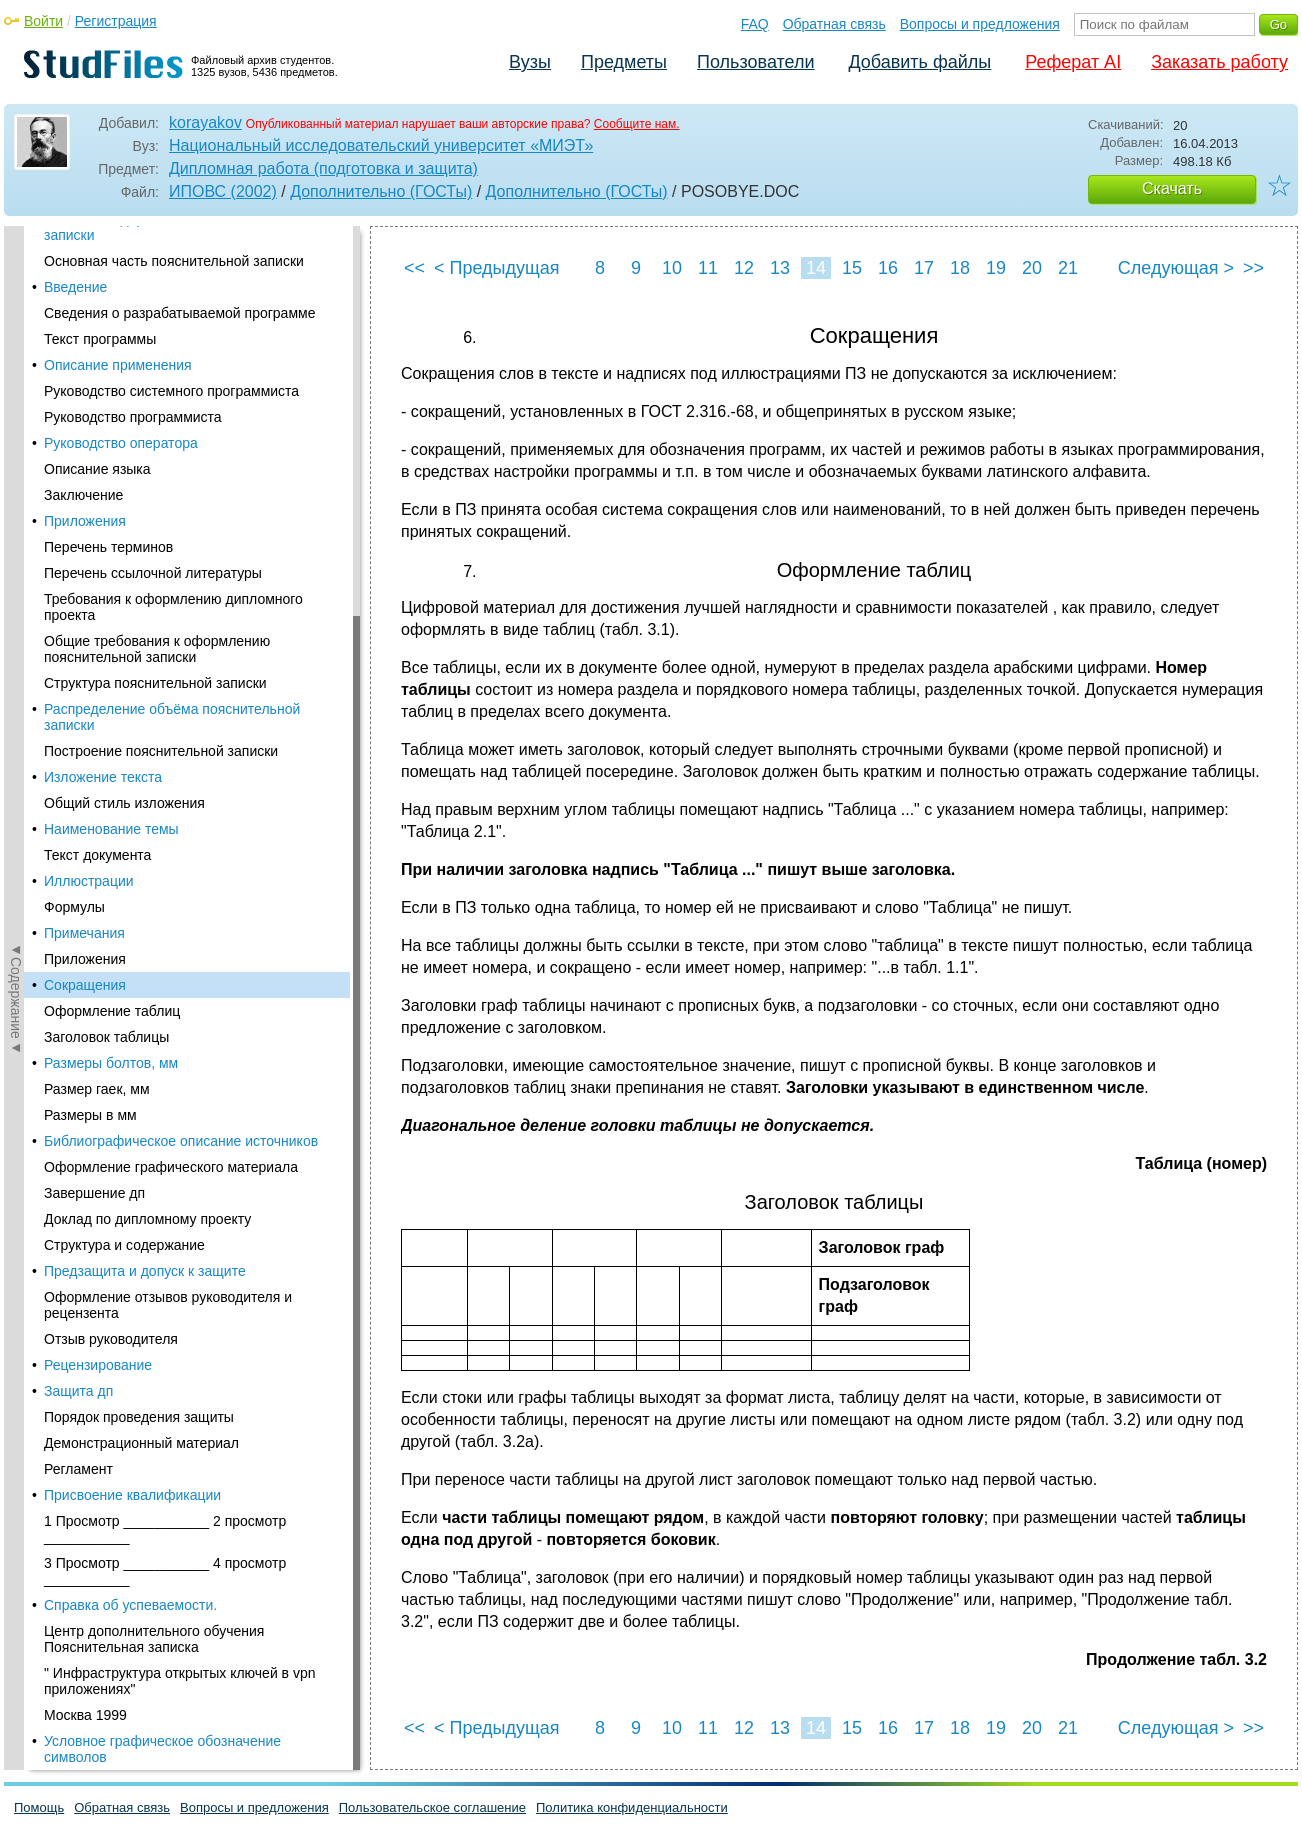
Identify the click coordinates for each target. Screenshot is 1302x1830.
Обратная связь (834, 24)
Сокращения (85, 269)
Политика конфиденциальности (632, 1807)
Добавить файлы (919, 62)
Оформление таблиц (112, 295)
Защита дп (78, 675)
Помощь (39, 1807)
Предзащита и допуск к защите (145, 555)
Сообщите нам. (637, 124)
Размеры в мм (90, 399)
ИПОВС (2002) (223, 191)
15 (852, 268)
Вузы (530, 62)
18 (960, 268)
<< (414, 268)
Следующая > (1176, 268)
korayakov (205, 122)
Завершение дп (94, 477)
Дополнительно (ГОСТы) (381, 191)
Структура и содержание (124, 529)
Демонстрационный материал (141, 727)
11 (708, 268)
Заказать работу (1219, 62)
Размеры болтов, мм (111, 347)
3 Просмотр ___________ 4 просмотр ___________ (165, 855)
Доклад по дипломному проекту (147, 503)
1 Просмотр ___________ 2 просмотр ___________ (165, 813)
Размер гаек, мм (97, 373)
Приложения (85, 243)
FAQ (755, 24)
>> (1253, 268)
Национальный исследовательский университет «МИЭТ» (381, 145)
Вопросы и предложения (980, 24)
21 (1068, 268)
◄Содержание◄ (16, 576)
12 (744, 268)
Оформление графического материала (171, 451)
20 (1032, 268)
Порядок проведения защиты (139, 701)
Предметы (624, 62)
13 (780, 268)
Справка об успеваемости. (130, 889)
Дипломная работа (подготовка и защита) (323, 168)
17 (924, 268)
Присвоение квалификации (132, 779)
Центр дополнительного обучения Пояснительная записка (154, 923)
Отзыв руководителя (111, 623)
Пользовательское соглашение (432, 1807)
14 (816, 268)
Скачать (1172, 188)
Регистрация (116, 21)
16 (888, 268)
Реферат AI (1073, 62)
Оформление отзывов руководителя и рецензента (168, 589)
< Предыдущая (497, 268)
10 (672, 268)
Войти (43, 21)
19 (996, 268)
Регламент (78, 753)
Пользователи (755, 62)
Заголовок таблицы (106, 321)
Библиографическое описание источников (181, 425)
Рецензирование (98, 649)
